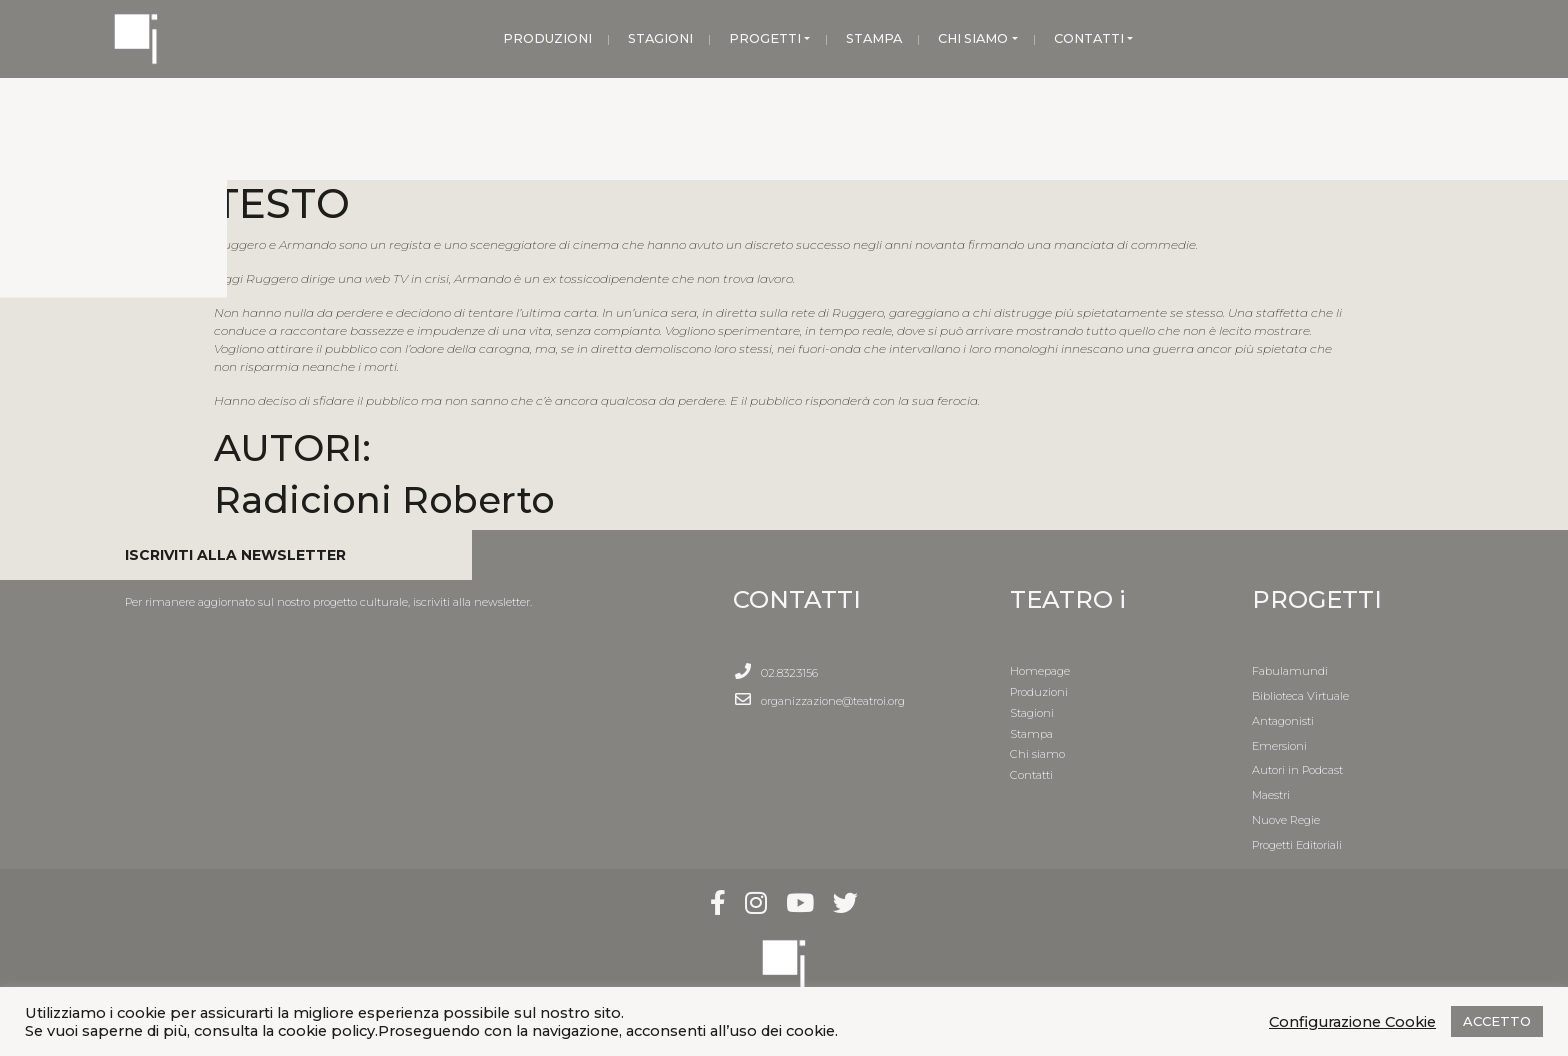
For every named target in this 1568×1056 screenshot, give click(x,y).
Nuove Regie (1286, 820)
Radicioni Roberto (384, 499)
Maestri (1271, 795)
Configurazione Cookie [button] (1352, 1022)
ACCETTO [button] (1497, 1021)
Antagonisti (1283, 721)
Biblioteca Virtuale (1300, 696)
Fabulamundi (1290, 671)
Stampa (1031, 734)
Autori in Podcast (1297, 770)
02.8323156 (789, 673)
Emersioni (1279, 746)
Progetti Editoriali (1297, 845)
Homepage (1040, 671)
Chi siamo (1037, 754)
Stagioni (1032, 713)
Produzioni (1039, 692)
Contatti (1031, 775)
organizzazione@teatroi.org (833, 701)
